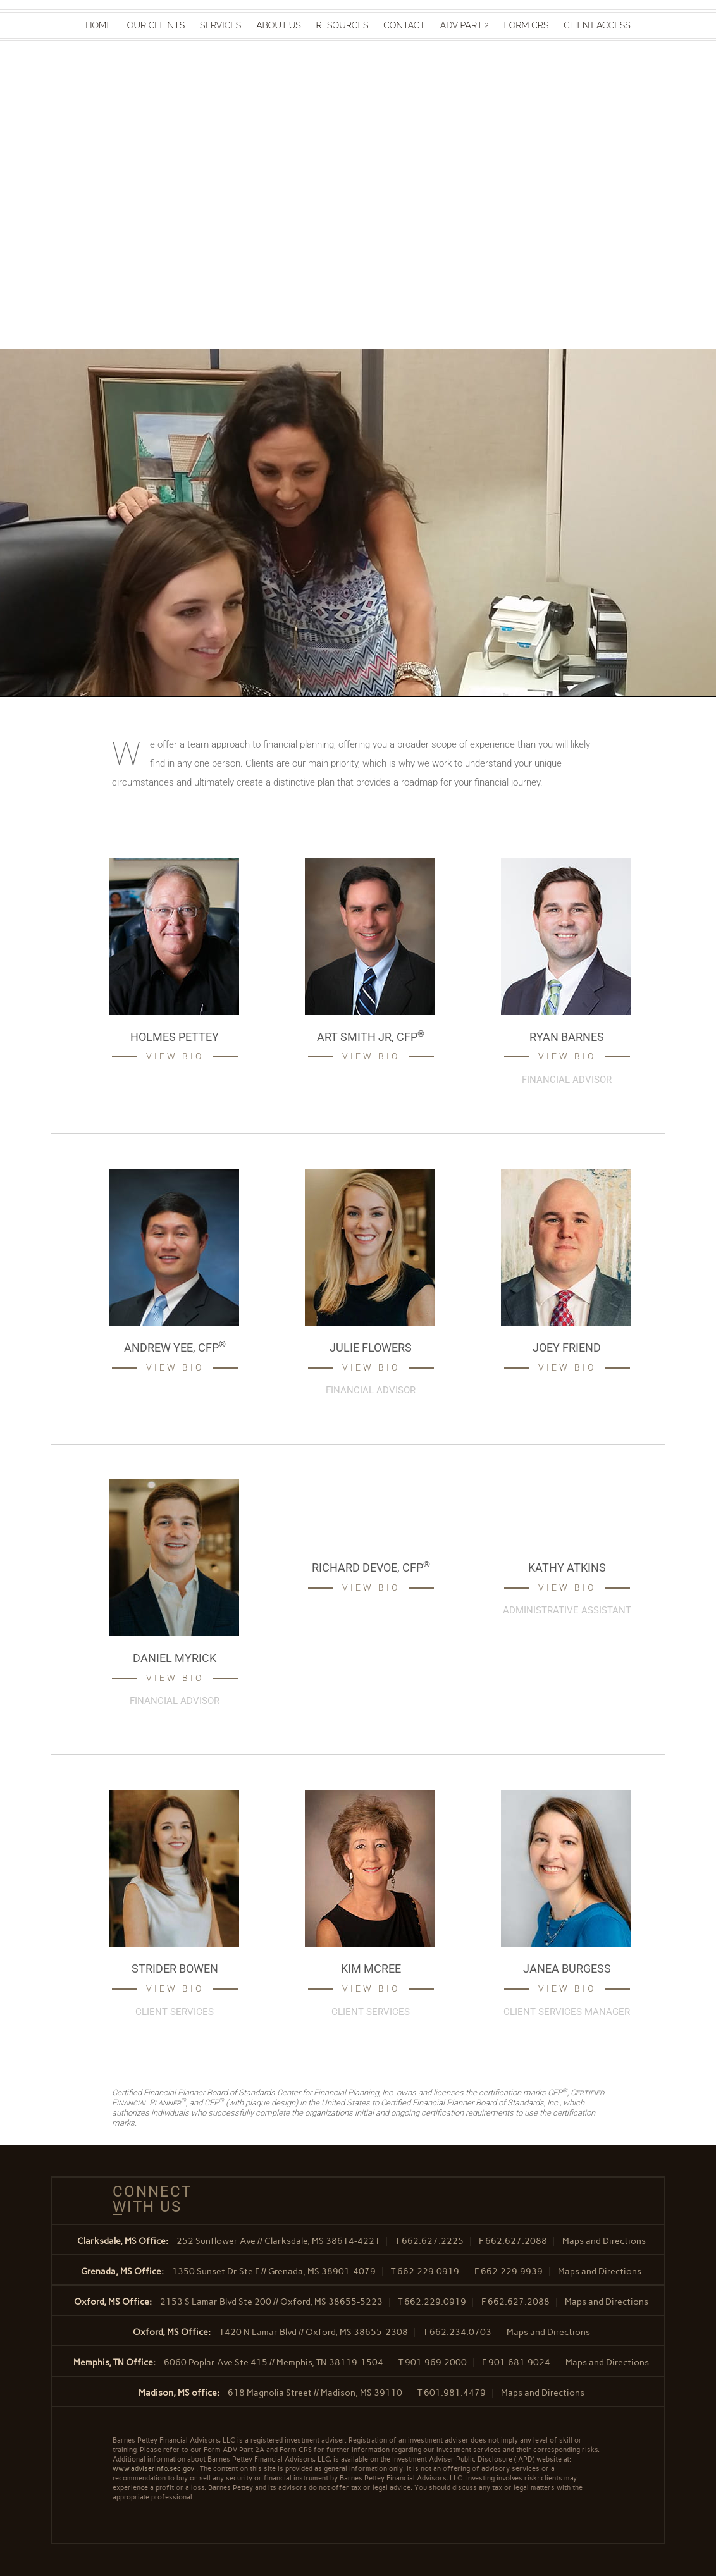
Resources (342, 25)
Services (220, 25)
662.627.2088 (516, 2241)
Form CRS (526, 25)
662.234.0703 (460, 2332)
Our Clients (156, 25)
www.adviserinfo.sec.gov (153, 2469)
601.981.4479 (455, 2393)
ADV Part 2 (464, 25)
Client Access (597, 25)
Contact (404, 25)
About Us (278, 25)
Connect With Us (147, 2199)
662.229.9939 (512, 2271)
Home (98, 25)
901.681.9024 (519, 2362)
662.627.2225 (433, 2241)
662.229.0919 (428, 2271)
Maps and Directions (604, 2241)
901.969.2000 (436, 2362)
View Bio (175, 1056)
